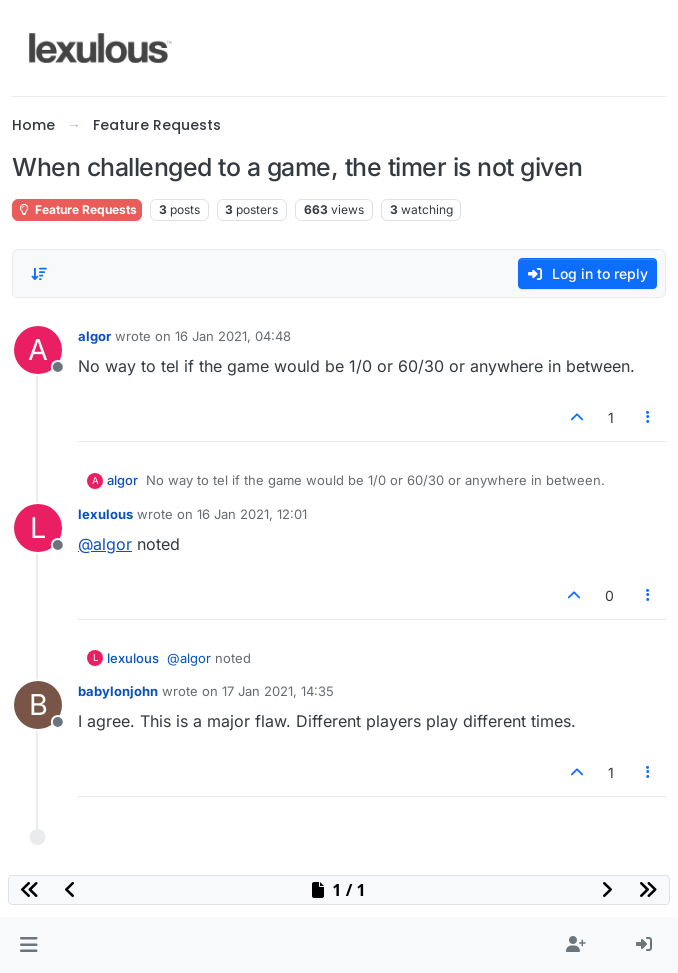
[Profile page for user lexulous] (38, 528)
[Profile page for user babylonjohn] (38, 705)
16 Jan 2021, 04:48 (233, 336)
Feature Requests (77, 209)
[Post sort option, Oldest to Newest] (39, 274)
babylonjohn (118, 691)
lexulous (105, 514)
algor (94, 336)
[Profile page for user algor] (38, 350)
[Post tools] (649, 417)
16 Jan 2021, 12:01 (252, 514)
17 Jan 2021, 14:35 (278, 691)
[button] (28, 945)
